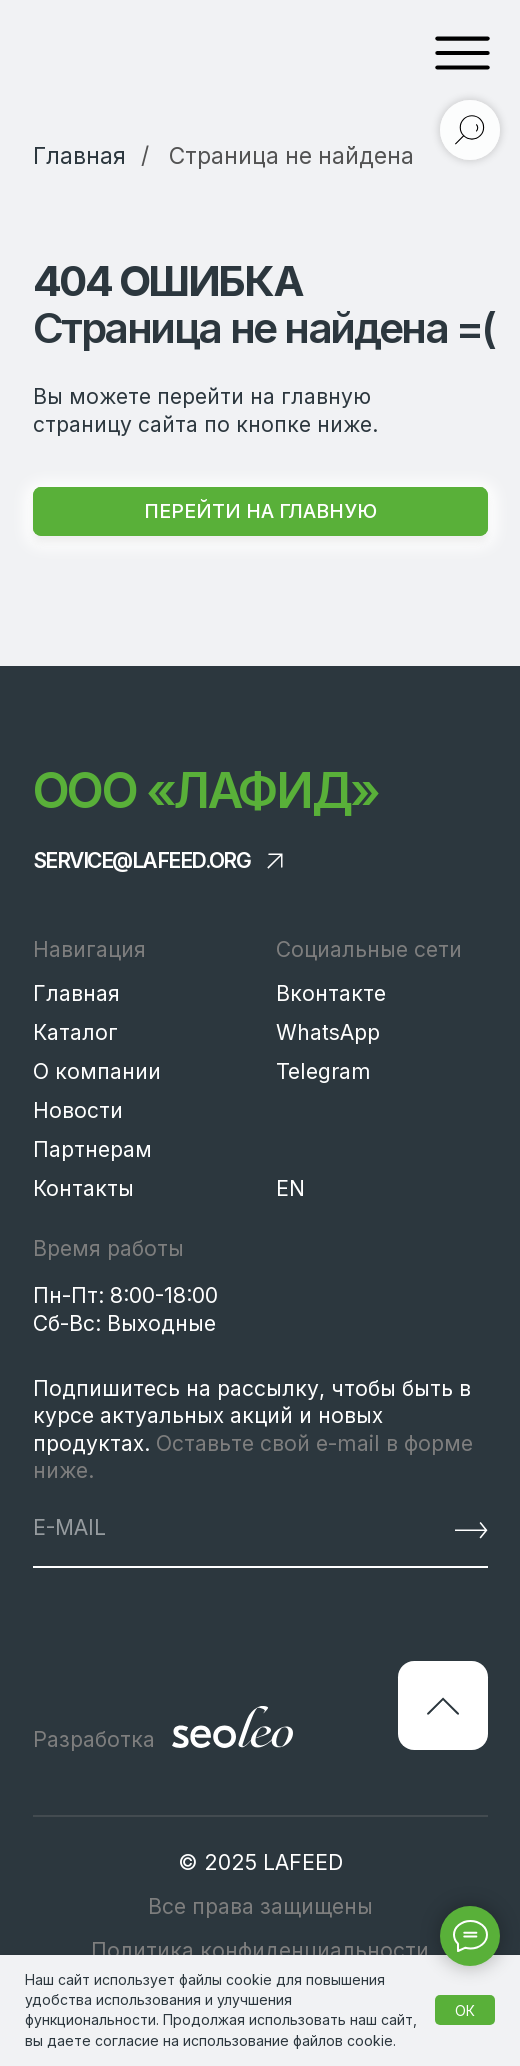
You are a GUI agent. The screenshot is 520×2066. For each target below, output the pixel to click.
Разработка (94, 1739)
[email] (194, 1527)
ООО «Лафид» (206, 790)
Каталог (75, 1032)
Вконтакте (331, 993)
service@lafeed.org (142, 860)
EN (290, 1188)
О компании (97, 1071)
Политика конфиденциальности (260, 1950)
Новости (78, 1110)
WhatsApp (328, 1032)
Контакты (83, 1188)
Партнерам (92, 1149)
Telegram (323, 1071)
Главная (76, 993)
